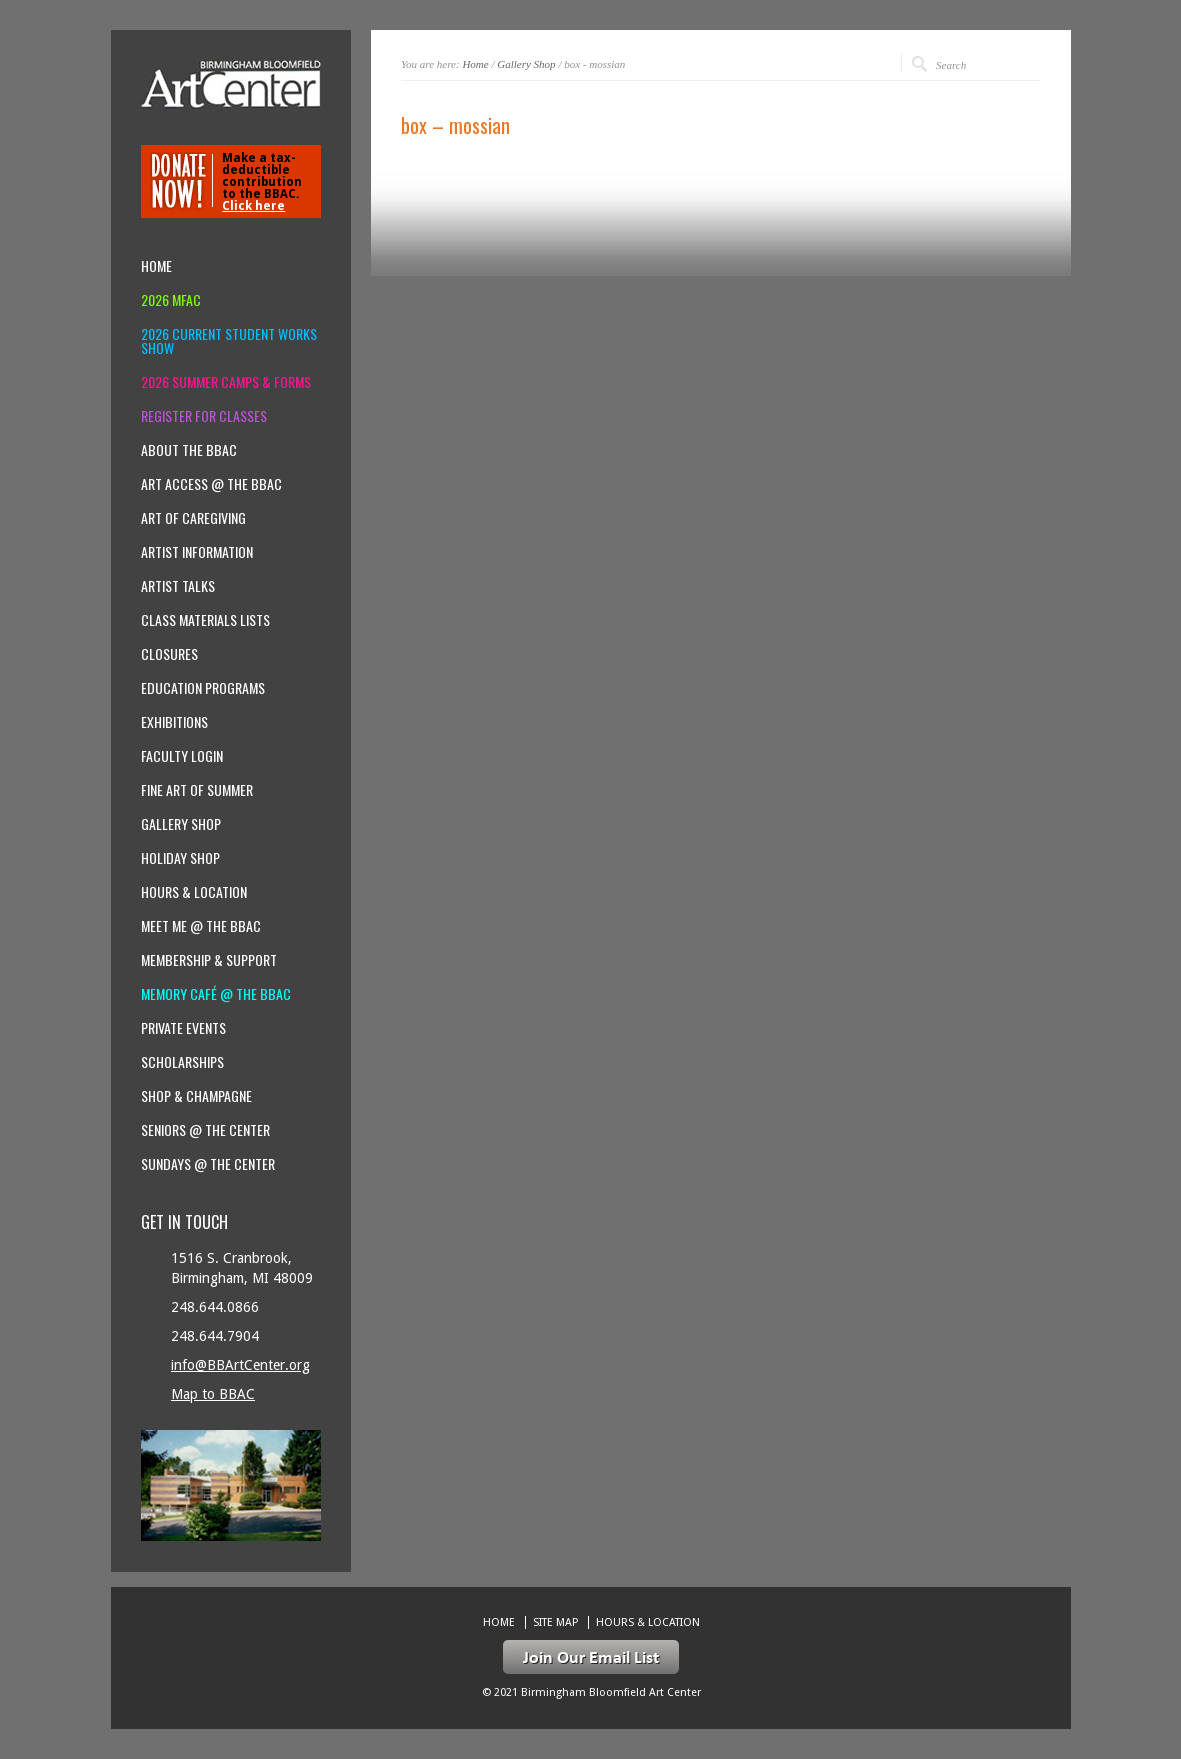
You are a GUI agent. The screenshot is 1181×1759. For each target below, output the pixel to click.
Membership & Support (209, 960)
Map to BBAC (213, 1394)
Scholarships (182, 1062)
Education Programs (203, 688)
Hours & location (194, 892)
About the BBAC (189, 450)
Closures (169, 654)
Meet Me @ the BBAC (201, 926)
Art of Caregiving (193, 518)
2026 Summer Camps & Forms (226, 382)
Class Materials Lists (205, 620)
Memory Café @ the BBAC (216, 994)
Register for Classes (204, 416)
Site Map (555, 1622)
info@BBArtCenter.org (240, 1365)
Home (475, 64)
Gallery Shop (526, 64)
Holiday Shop (180, 858)
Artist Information (197, 552)
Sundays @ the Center (208, 1164)
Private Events (183, 1028)
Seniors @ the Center (205, 1130)
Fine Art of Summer (197, 790)
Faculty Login (182, 756)
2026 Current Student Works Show (229, 341)
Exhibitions (174, 722)
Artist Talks (178, 586)
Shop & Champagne (196, 1096)
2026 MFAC (171, 300)
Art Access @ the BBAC (211, 484)
